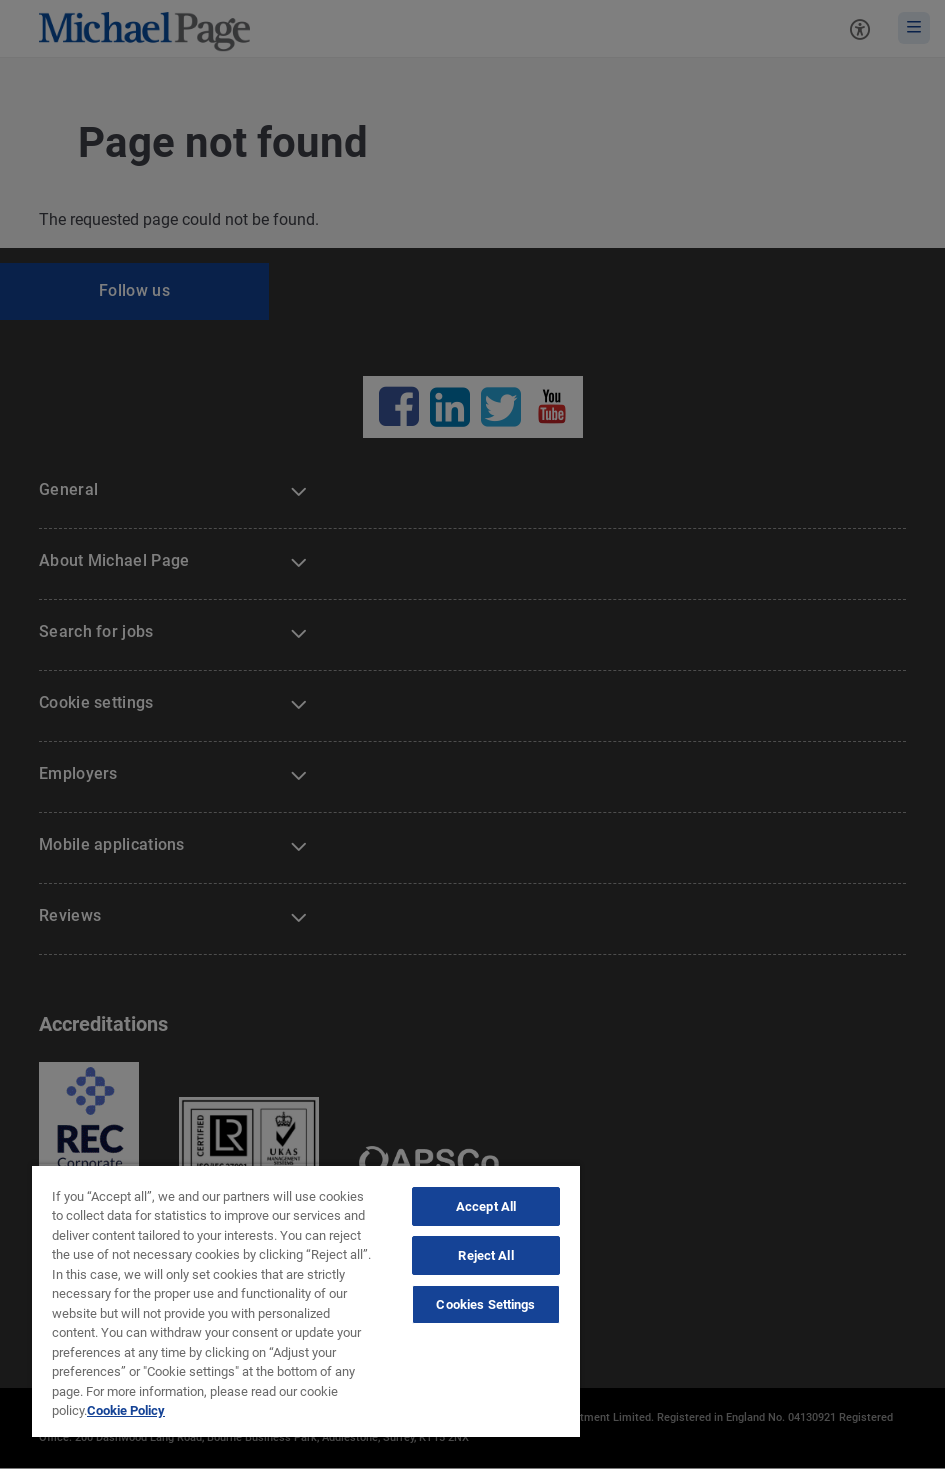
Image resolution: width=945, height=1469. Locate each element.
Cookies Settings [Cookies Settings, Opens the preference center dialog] (485, 1304)
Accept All (486, 1206)
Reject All (485, 1255)
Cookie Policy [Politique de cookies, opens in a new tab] (126, 1410)
